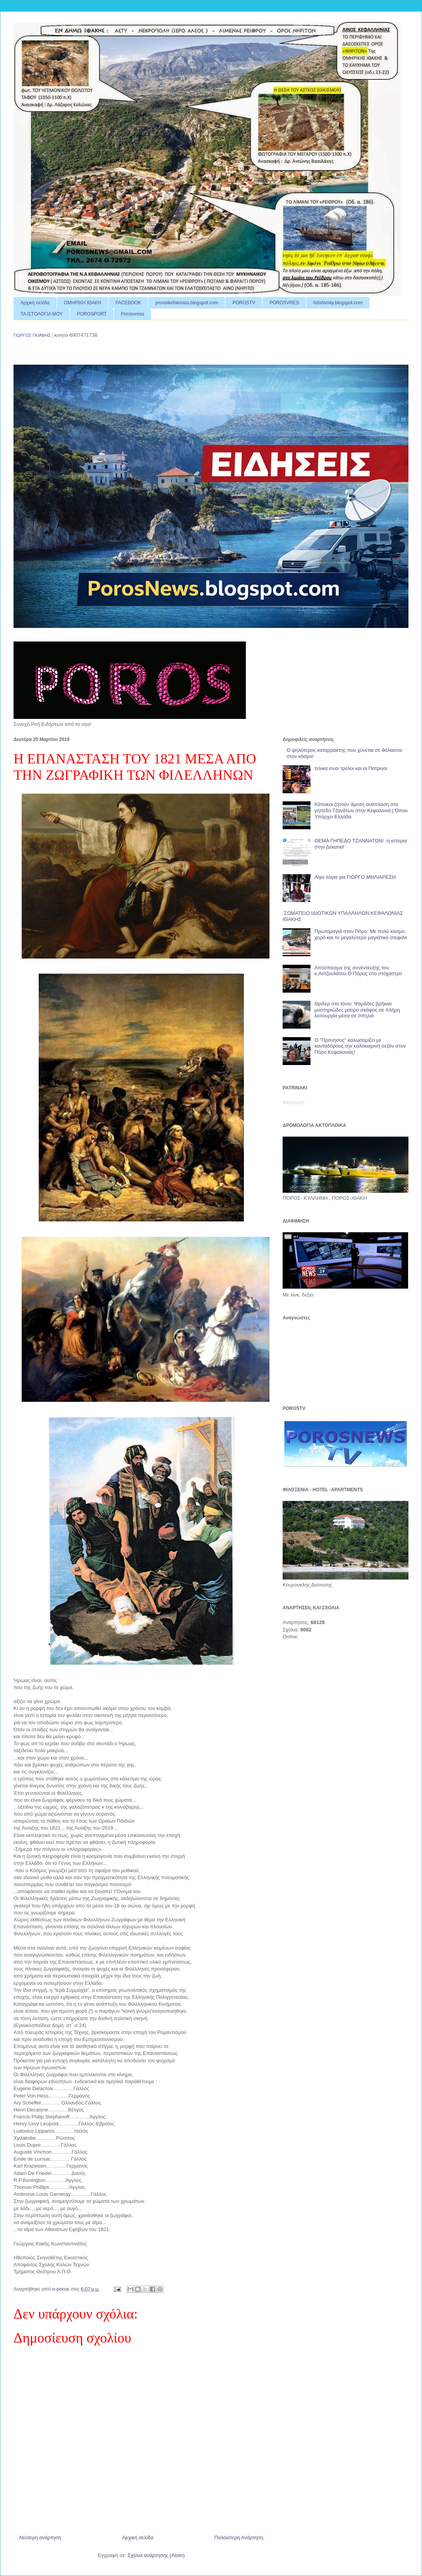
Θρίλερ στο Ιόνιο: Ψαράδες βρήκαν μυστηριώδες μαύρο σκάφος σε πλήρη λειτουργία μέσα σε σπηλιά (357, 1010)
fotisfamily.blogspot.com (337, 302)
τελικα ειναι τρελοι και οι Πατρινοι (350, 768)
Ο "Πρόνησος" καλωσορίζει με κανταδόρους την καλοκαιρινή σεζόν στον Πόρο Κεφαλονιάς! (360, 1046)
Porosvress (132, 314)
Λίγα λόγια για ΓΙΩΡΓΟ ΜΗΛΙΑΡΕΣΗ (355, 877)
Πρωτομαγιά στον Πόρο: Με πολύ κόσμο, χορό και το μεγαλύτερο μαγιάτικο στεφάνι (360, 934)
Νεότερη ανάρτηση (40, 2537)
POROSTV (243, 302)
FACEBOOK (128, 302)
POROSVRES (284, 302)
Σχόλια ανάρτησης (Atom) (156, 2555)
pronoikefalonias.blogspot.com (186, 302)
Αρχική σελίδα (35, 302)
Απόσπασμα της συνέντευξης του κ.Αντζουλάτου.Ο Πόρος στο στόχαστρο (358, 971)
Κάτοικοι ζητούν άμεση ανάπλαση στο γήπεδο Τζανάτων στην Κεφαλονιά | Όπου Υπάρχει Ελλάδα (361, 810)
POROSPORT (91, 314)
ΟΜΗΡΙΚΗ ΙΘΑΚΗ (82, 302)
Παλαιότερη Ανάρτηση (238, 2537)
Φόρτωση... (295, 1102)
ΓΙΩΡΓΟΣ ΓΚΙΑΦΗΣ (32, 335)
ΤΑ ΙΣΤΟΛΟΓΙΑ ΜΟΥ (42, 314)
